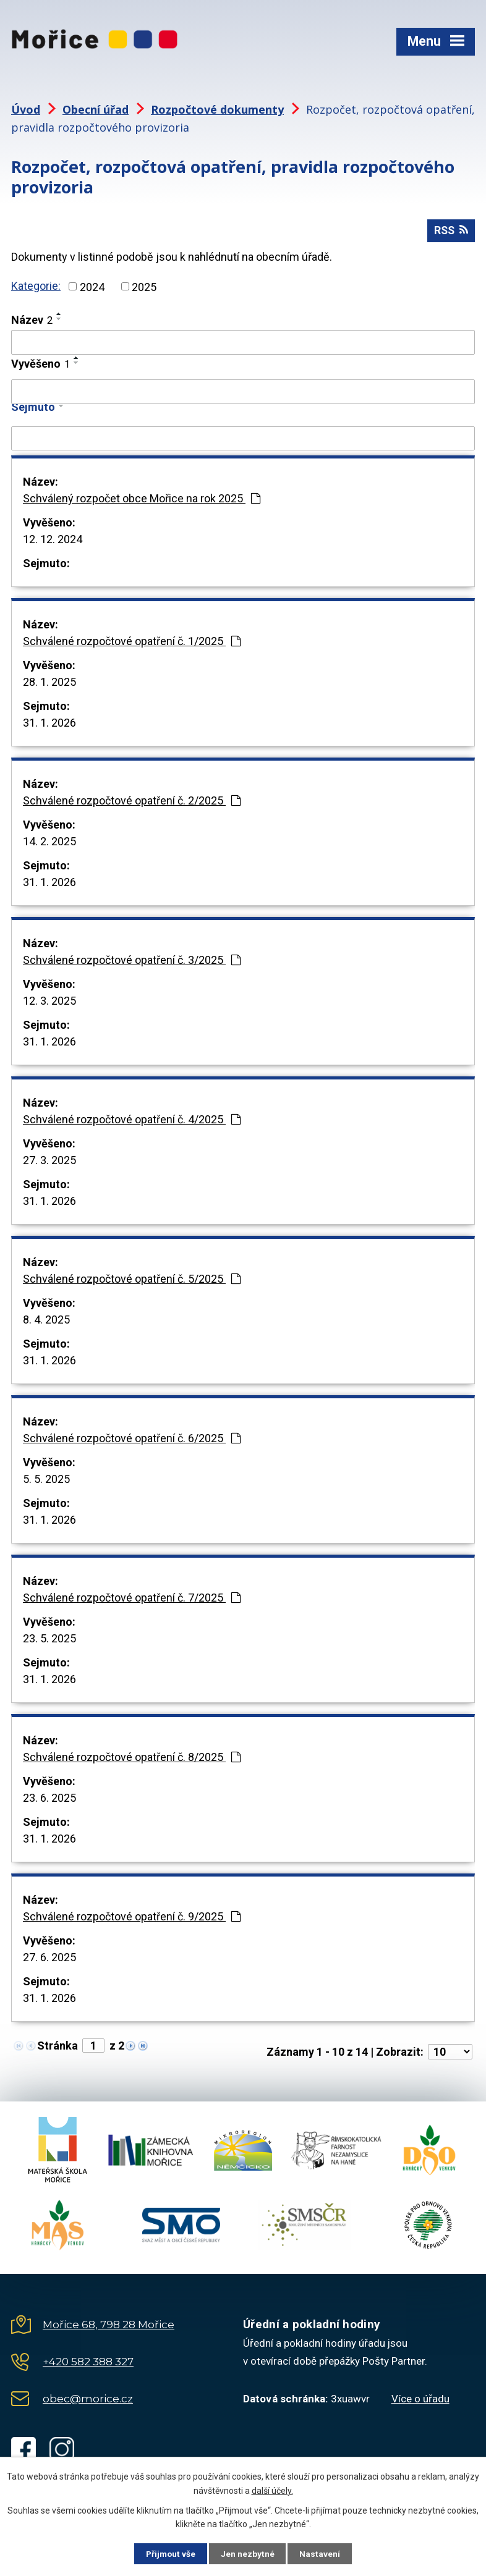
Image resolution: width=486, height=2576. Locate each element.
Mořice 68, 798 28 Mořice (108, 2326)
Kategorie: (36, 287)
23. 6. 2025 (49, 1799)
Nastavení (323, 2553)
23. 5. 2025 (49, 1639)
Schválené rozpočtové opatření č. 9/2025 (132, 1917)
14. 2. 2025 (49, 842)
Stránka (57, 2046)
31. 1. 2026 (49, 723)
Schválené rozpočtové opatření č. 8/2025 (132, 1758)
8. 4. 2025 (46, 1320)
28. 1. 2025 (49, 683)
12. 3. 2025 (49, 1001)
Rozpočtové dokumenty (217, 109)
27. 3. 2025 (49, 1161)
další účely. (272, 2490)
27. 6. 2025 (49, 1958)
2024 (92, 287)
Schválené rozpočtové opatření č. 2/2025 (132, 801)
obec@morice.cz (88, 2400)
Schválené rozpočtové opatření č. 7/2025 (132, 1598)
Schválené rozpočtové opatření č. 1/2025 (132, 642)
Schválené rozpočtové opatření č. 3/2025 (132, 961)
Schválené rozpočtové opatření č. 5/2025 (132, 1279)
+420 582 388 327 (88, 2363)
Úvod (25, 109)
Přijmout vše (168, 2553)
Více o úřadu (420, 2400)
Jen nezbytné (248, 2553)
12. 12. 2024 (52, 540)
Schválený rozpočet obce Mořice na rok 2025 (141, 499)
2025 (144, 287)
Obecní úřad (95, 109)
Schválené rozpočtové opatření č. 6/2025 (132, 1439)
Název (32, 321)
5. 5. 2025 (46, 1480)
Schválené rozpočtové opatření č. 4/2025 (132, 1120)
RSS (450, 231)
